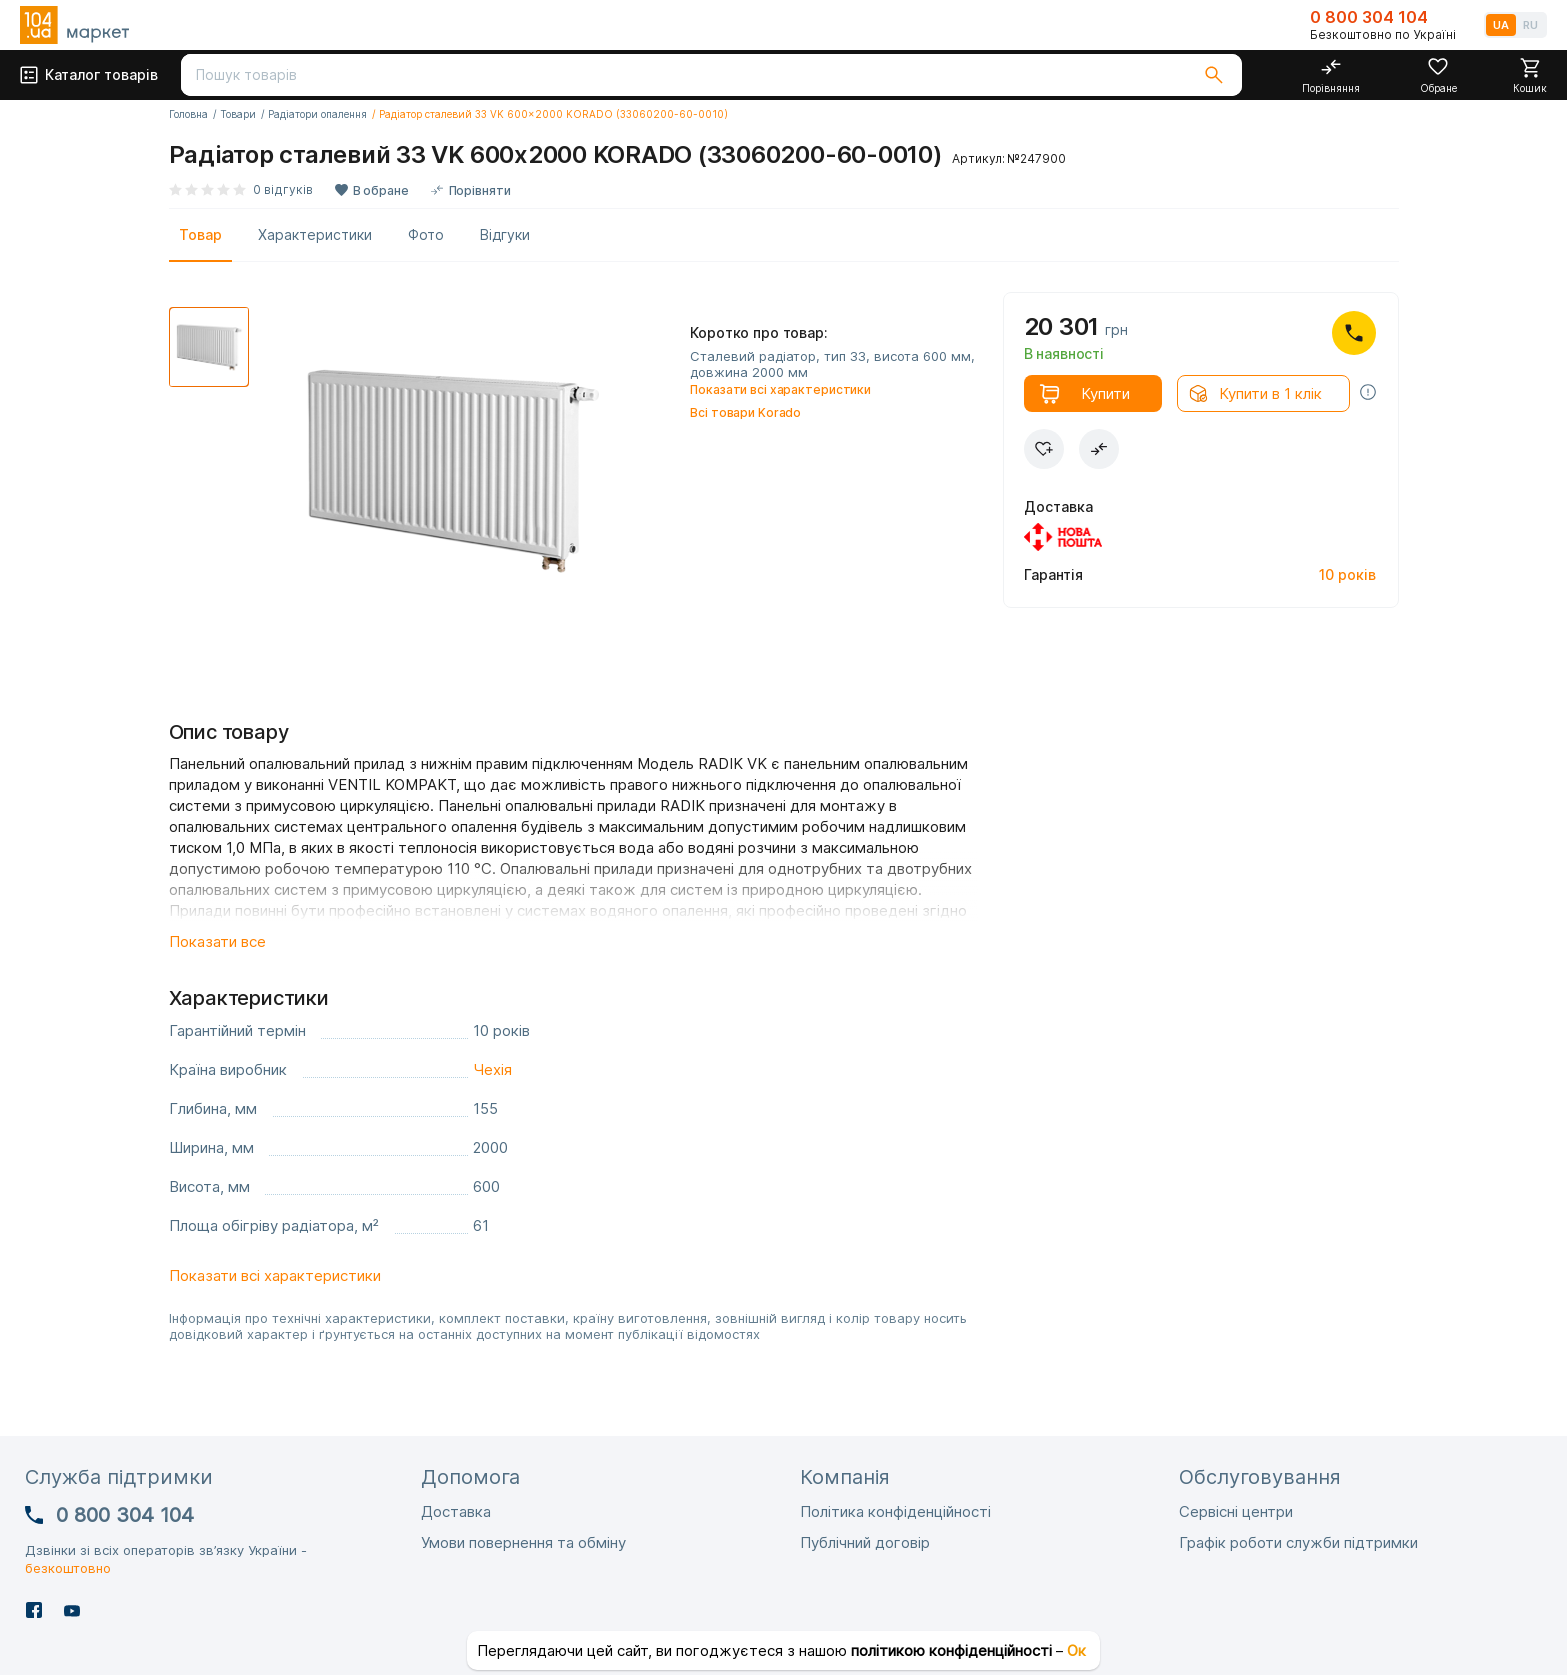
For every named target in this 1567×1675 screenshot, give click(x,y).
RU (1530, 25)
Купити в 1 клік (1270, 393)
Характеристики (315, 234)
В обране (381, 190)
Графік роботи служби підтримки (1298, 1542)
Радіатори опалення (317, 114)
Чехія (492, 1069)
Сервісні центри (1236, 1511)
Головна (188, 114)
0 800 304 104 (1369, 17)
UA (1501, 25)
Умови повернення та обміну (523, 1542)
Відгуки (505, 234)
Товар (200, 234)
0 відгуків (283, 189)
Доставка (456, 1511)
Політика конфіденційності (895, 1511)
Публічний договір (865, 1542)
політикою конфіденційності (951, 1650)
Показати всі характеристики (780, 389)
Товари (238, 114)
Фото (426, 234)
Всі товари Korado (745, 412)
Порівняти (480, 190)
